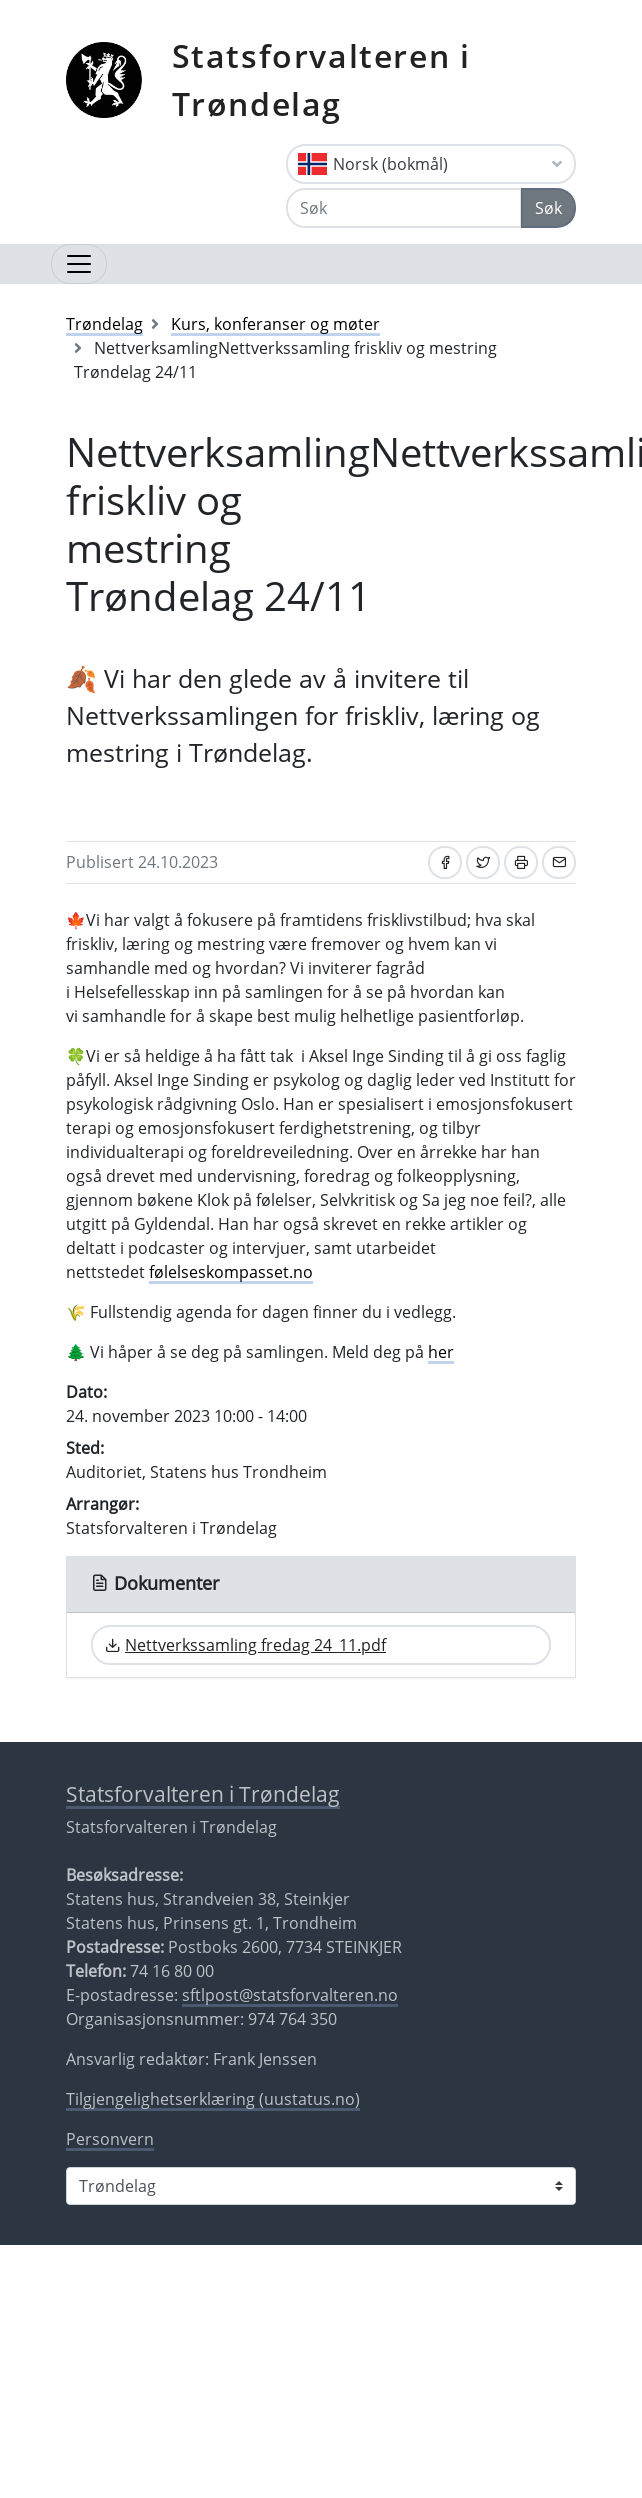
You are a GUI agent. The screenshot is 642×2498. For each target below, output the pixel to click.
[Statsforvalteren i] (321, 2186)
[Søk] (404, 208)
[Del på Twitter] (483, 862)
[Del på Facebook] (445, 862)
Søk (548, 208)
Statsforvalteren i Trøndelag (321, 79)
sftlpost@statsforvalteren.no (290, 1995)
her (441, 1352)
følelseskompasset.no (231, 1272)
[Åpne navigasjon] (79, 264)
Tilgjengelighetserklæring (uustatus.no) (213, 2099)
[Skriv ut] (521, 862)
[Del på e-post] (559, 862)
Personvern (110, 2139)
